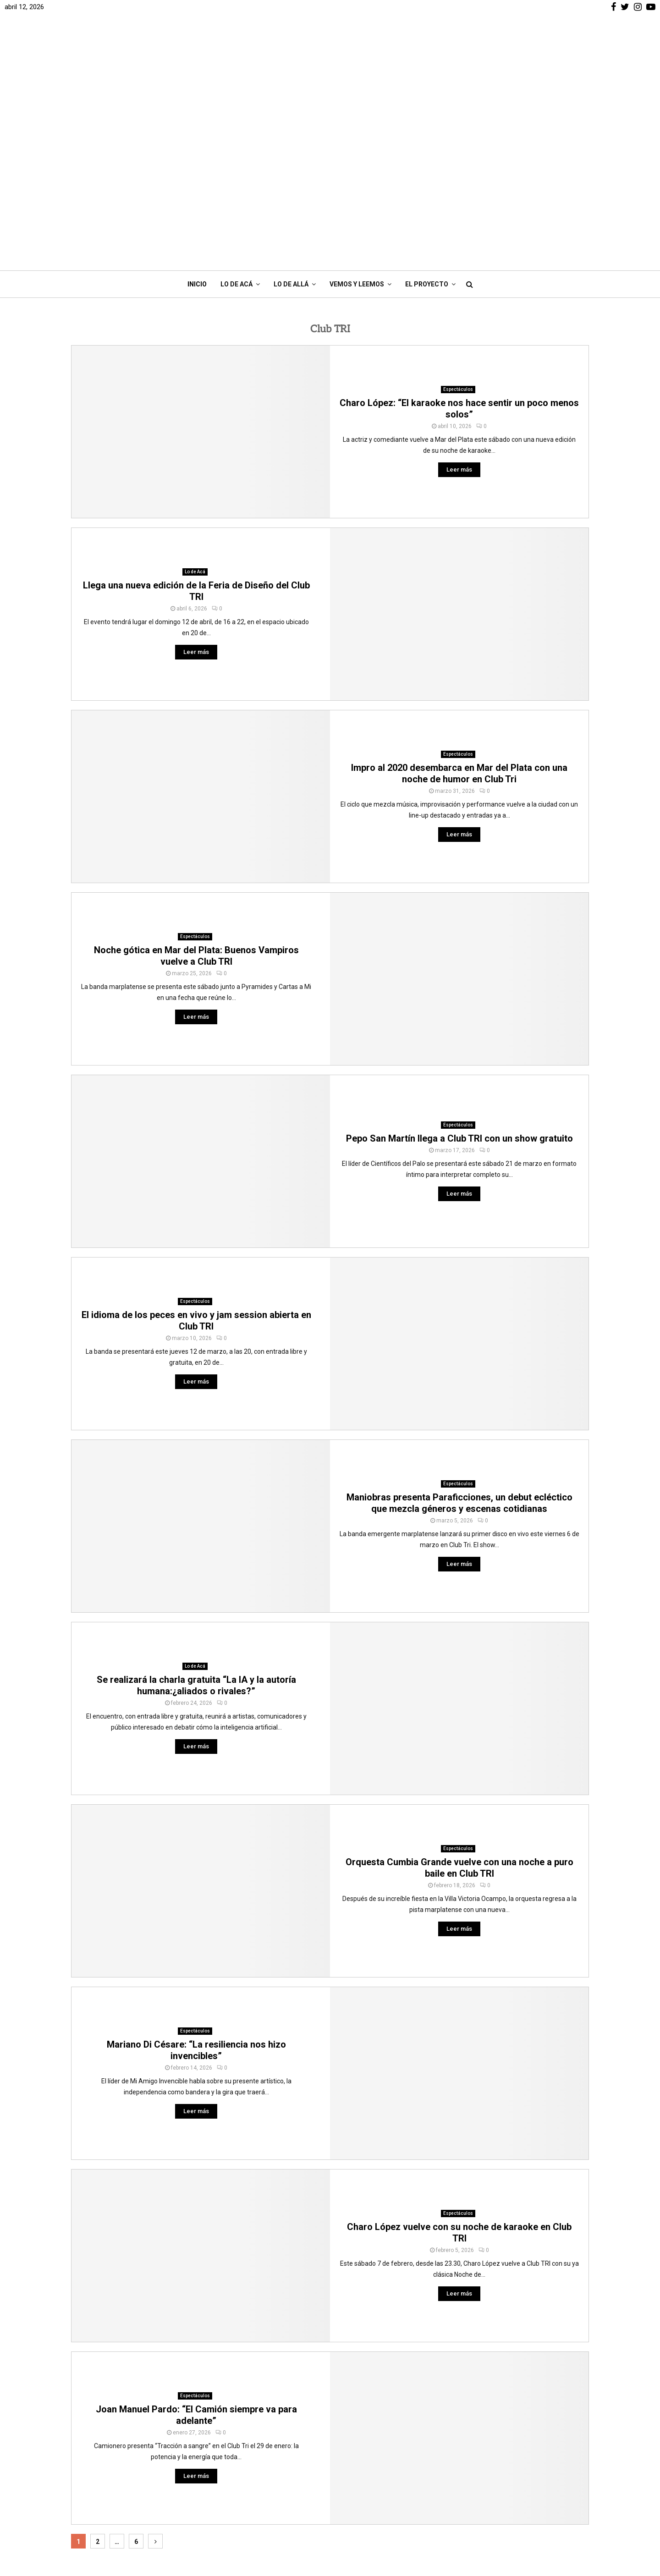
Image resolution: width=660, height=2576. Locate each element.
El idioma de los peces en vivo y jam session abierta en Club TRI (196, 1156)
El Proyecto (426, 119)
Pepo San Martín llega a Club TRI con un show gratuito (459, 973)
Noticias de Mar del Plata (505, 2437)
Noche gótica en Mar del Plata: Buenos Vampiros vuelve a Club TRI (196, 791)
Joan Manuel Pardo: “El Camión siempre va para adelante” (196, 2250)
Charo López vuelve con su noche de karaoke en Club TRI (459, 2068)
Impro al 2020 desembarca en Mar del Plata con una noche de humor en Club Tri (459, 609)
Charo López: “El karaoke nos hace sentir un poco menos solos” (459, 244)
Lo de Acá (236, 119)
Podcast (480, 2515)
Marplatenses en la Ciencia (508, 2528)
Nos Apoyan (229, 2477)
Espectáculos (458, 224)
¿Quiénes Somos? (238, 2464)
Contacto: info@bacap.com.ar (256, 2512)
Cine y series (487, 2489)
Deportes (481, 2463)
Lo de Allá (291, 119)
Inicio (197, 119)
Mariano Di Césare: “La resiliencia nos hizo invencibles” (196, 1885)
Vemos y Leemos (357, 119)
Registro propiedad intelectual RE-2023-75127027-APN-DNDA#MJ (262, 2494)
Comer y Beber (490, 2476)
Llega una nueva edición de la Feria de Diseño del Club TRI (196, 426)
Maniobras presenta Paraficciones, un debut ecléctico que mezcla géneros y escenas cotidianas (459, 1338)
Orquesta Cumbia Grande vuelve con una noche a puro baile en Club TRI (459, 1703)
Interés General (491, 2450)
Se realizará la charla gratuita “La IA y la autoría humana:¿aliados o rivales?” (196, 1521)
